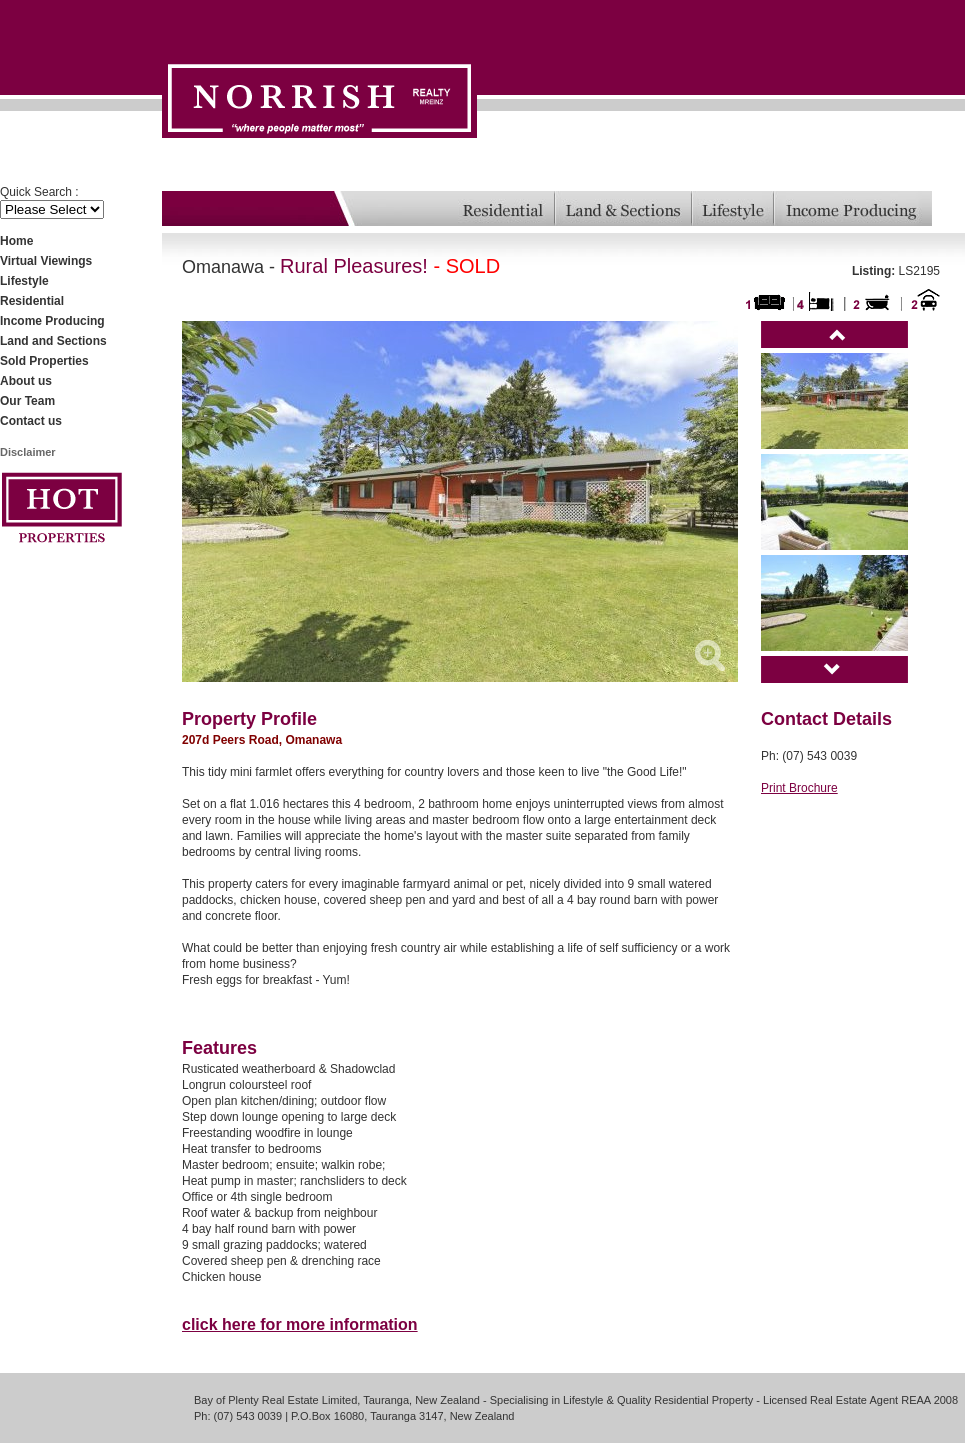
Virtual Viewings (46, 261)
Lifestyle (24, 281)
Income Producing (52, 321)
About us (26, 381)
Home (16, 241)
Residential (32, 301)
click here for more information (300, 1324)
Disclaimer (28, 452)
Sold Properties (44, 361)
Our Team (27, 401)
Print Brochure (799, 788)
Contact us (31, 421)
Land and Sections (53, 341)
